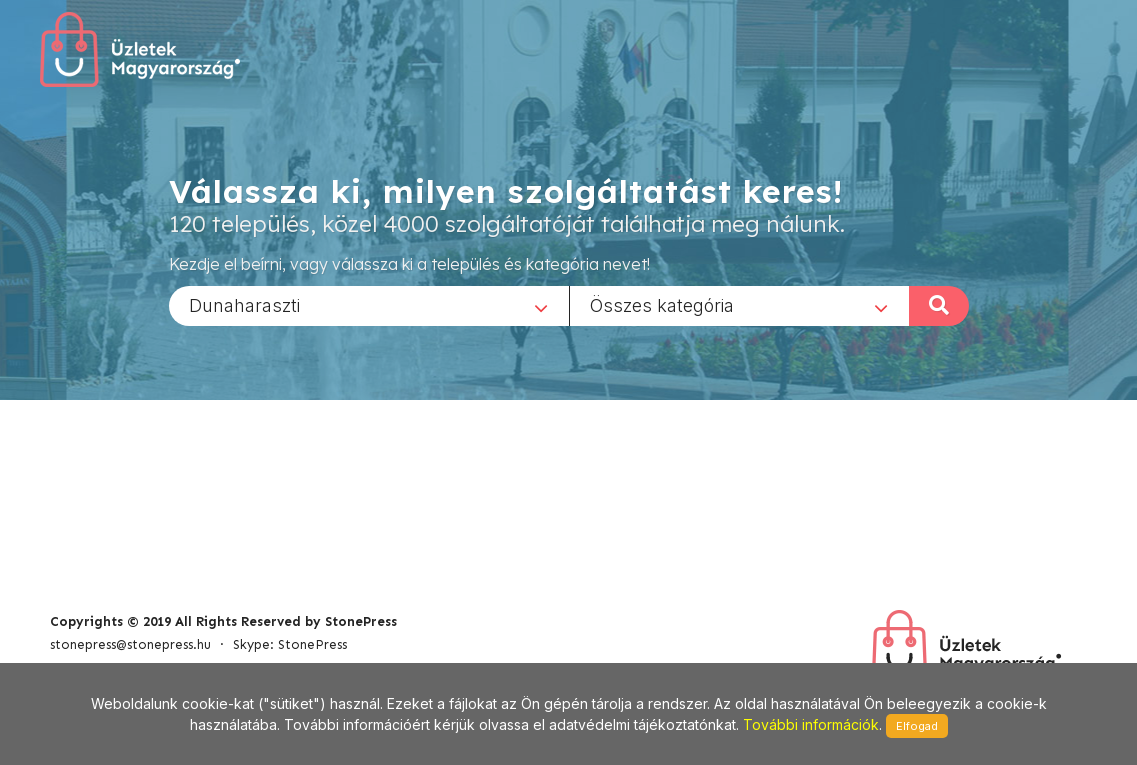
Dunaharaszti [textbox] (244, 304)
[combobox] (369, 305)
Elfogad (917, 726)
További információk (811, 724)
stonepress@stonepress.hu (130, 644)
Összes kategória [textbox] (662, 304)
